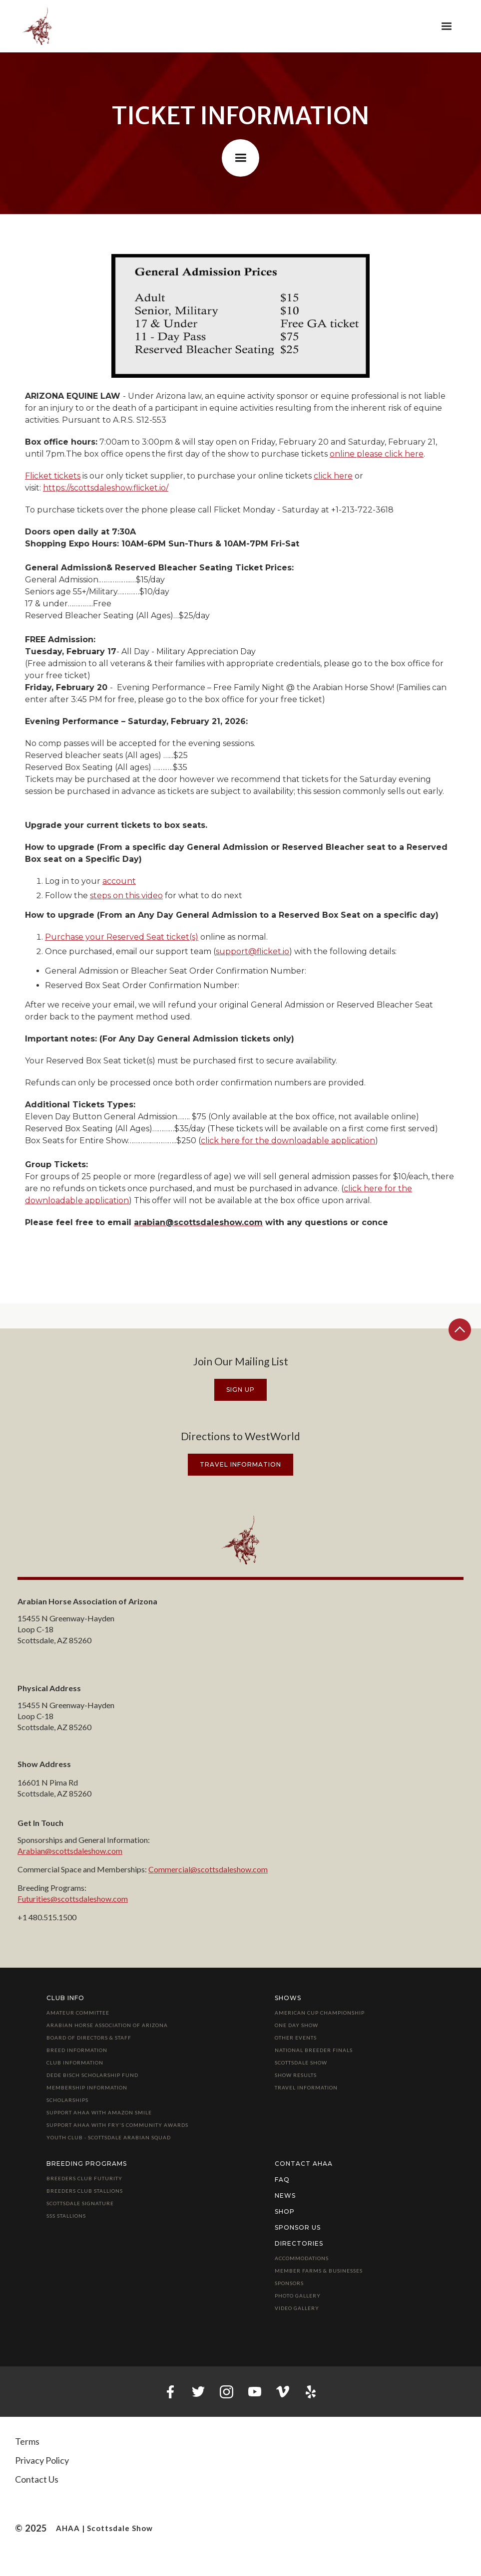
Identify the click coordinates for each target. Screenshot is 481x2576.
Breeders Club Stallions (84, 2191)
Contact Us (36, 2479)
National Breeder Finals (314, 2050)
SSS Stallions (66, 2216)
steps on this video (126, 895)
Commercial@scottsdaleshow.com (208, 1869)
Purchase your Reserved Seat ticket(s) (121, 937)
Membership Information (86, 2087)
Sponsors (289, 2283)
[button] (447, 26)
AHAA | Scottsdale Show (104, 2528)
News (285, 2195)
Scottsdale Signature (80, 2203)
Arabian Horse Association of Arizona (107, 2025)
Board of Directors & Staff (88, 2038)
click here (333, 476)
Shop (285, 2211)
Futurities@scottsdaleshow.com (72, 1898)
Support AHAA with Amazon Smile (99, 2112)
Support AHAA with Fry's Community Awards (117, 2125)
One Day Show (296, 2025)
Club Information (74, 2062)
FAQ (282, 2179)
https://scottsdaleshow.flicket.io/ (105, 488)
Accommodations (302, 2258)
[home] (37, 26)
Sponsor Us (298, 2227)
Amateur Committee (77, 2013)
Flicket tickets (52, 476)
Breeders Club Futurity (84, 2178)
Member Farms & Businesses (319, 2271)
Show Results (296, 2075)
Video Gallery (297, 2308)
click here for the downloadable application (288, 1140)
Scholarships (67, 2100)
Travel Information (306, 2087)
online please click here (377, 454)
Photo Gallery (298, 2296)
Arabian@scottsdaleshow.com (69, 1850)
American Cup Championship (320, 2013)
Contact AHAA (304, 2163)
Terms (27, 2441)
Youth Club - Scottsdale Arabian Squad (108, 2137)
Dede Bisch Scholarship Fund (92, 2075)
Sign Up (240, 1389)
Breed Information (76, 2050)
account (119, 881)
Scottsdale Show (301, 2062)
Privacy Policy (42, 2460)
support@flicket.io (252, 951)
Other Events (296, 2038)
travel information (240, 1464)
